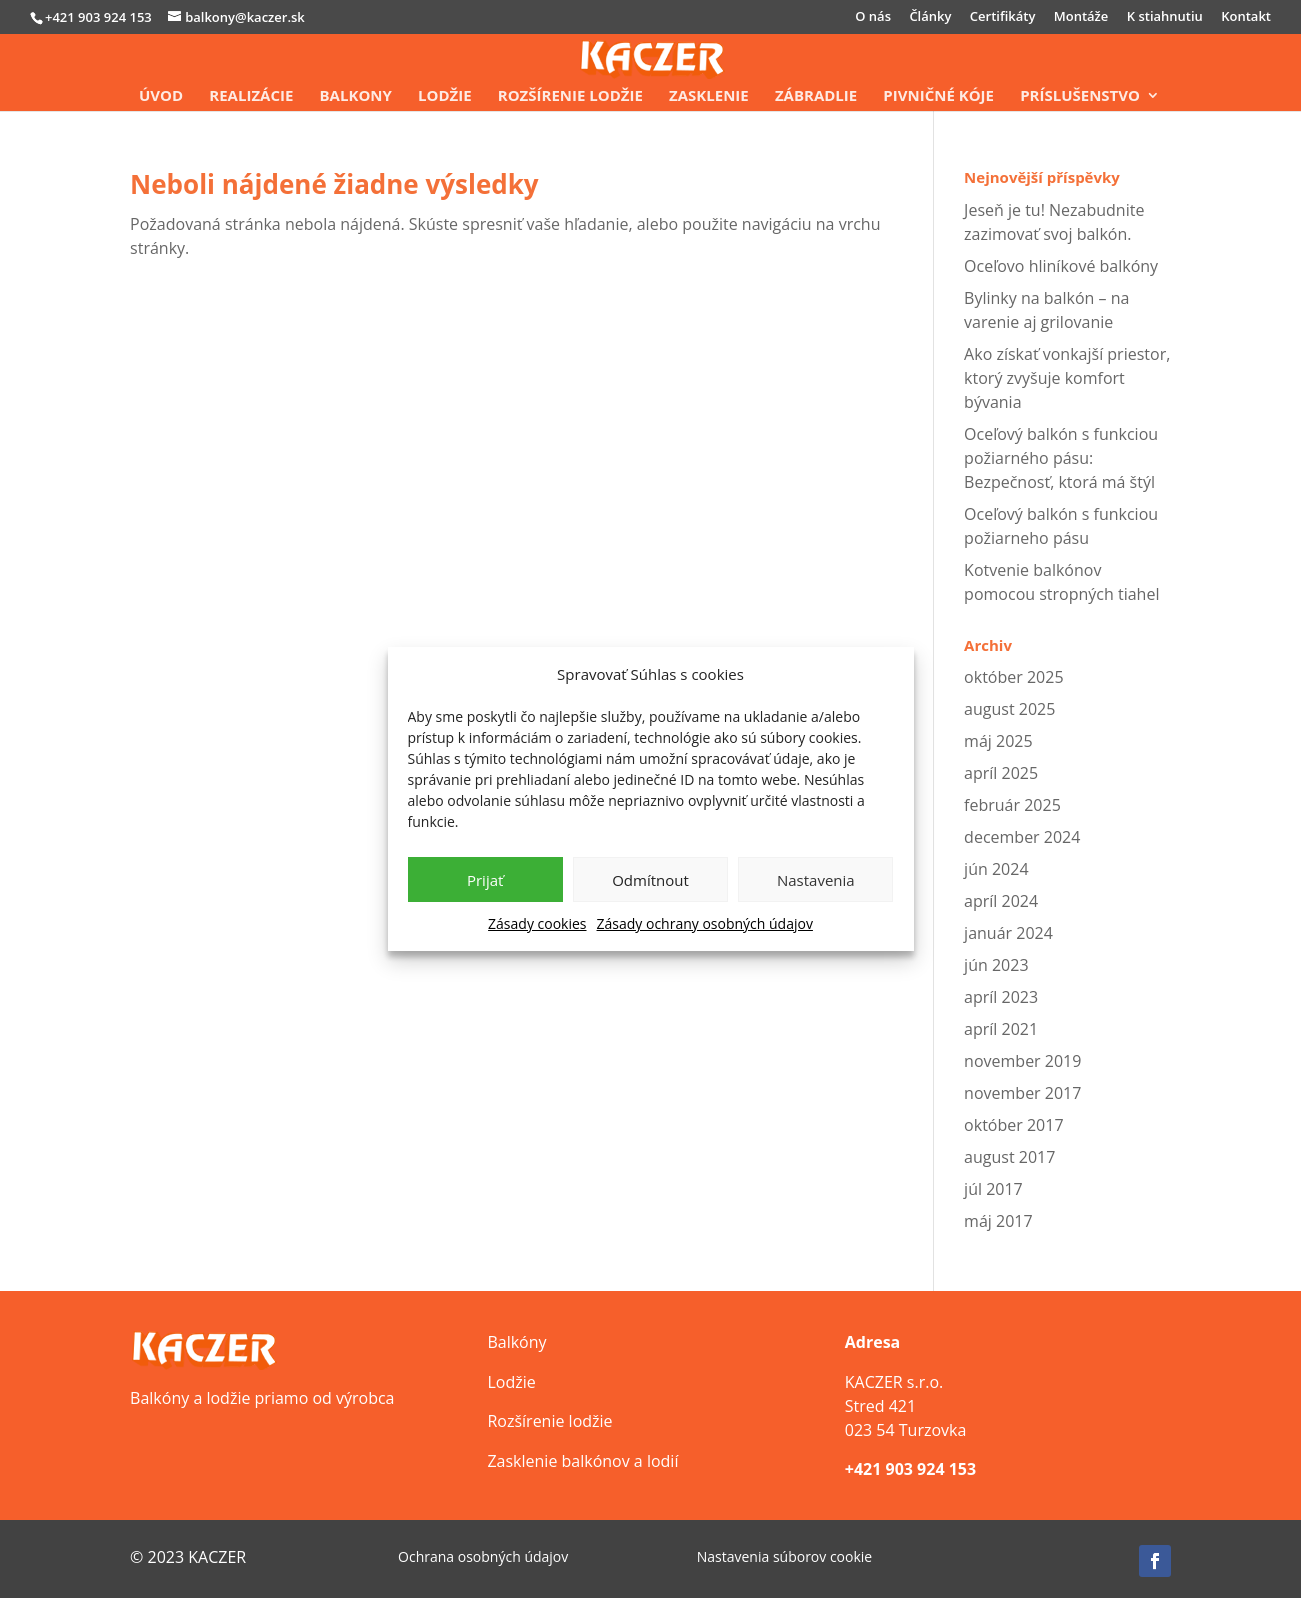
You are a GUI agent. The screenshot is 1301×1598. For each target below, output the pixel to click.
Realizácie (251, 96)
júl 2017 (993, 1189)
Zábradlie (816, 96)
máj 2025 (998, 741)
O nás (873, 17)
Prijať (485, 880)
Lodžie (445, 96)
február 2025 (1012, 805)
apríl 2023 (1001, 997)
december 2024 (1022, 837)
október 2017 (1013, 1125)
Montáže (1081, 17)
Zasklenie (709, 96)
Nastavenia (816, 880)
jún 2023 (996, 965)
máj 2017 (998, 1221)
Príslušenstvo (1080, 96)
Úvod (161, 96)
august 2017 (1009, 1157)
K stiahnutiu (1165, 17)
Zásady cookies (537, 923)
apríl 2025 (1001, 773)
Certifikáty (1003, 17)
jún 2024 (996, 869)
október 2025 (1013, 677)
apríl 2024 (1001, 901)
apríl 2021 (1001, 1029)
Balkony (356, 96)
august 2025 (1009, 709)
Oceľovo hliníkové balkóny (1061, 266)
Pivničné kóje (938, 96)
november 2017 (1022, 1093)
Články (930, 17)
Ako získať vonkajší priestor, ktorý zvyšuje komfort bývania (1067, 378)
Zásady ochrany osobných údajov (705, 923)
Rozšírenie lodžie (570, 96)
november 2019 (1022, 1061)
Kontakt (1246, 17)
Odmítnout (650, 880)
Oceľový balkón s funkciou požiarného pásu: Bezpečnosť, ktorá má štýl (1061, 458)
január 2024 (1008, 933)
